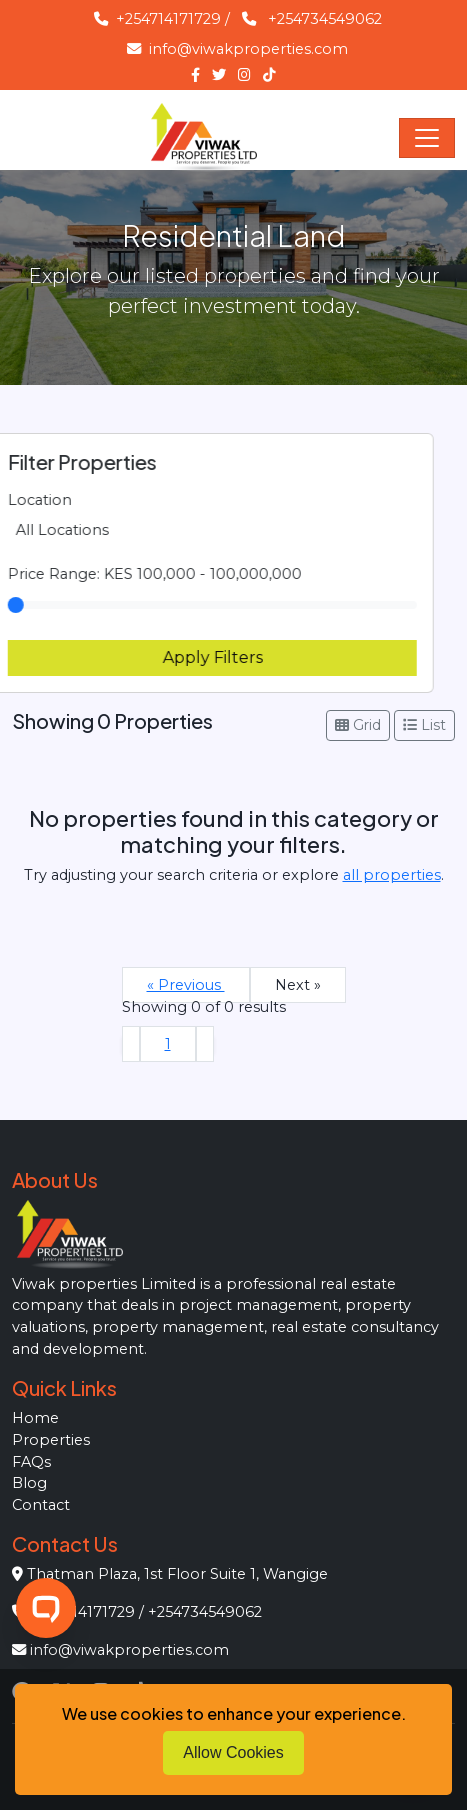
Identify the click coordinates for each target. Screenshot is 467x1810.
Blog (29, 1483)
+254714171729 (157, 19)
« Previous (186, 985)
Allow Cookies (233, 1752)
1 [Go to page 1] (168, 1044)
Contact (41, 1505)
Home (35, 1418)
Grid (358, 725)
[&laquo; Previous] (131, 1044)
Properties (51, 1440)
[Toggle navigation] (427, 138)
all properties (392, 875)
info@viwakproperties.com (237, 49)
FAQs (31, 1462)
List (424, 725)
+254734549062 (325, 19)
